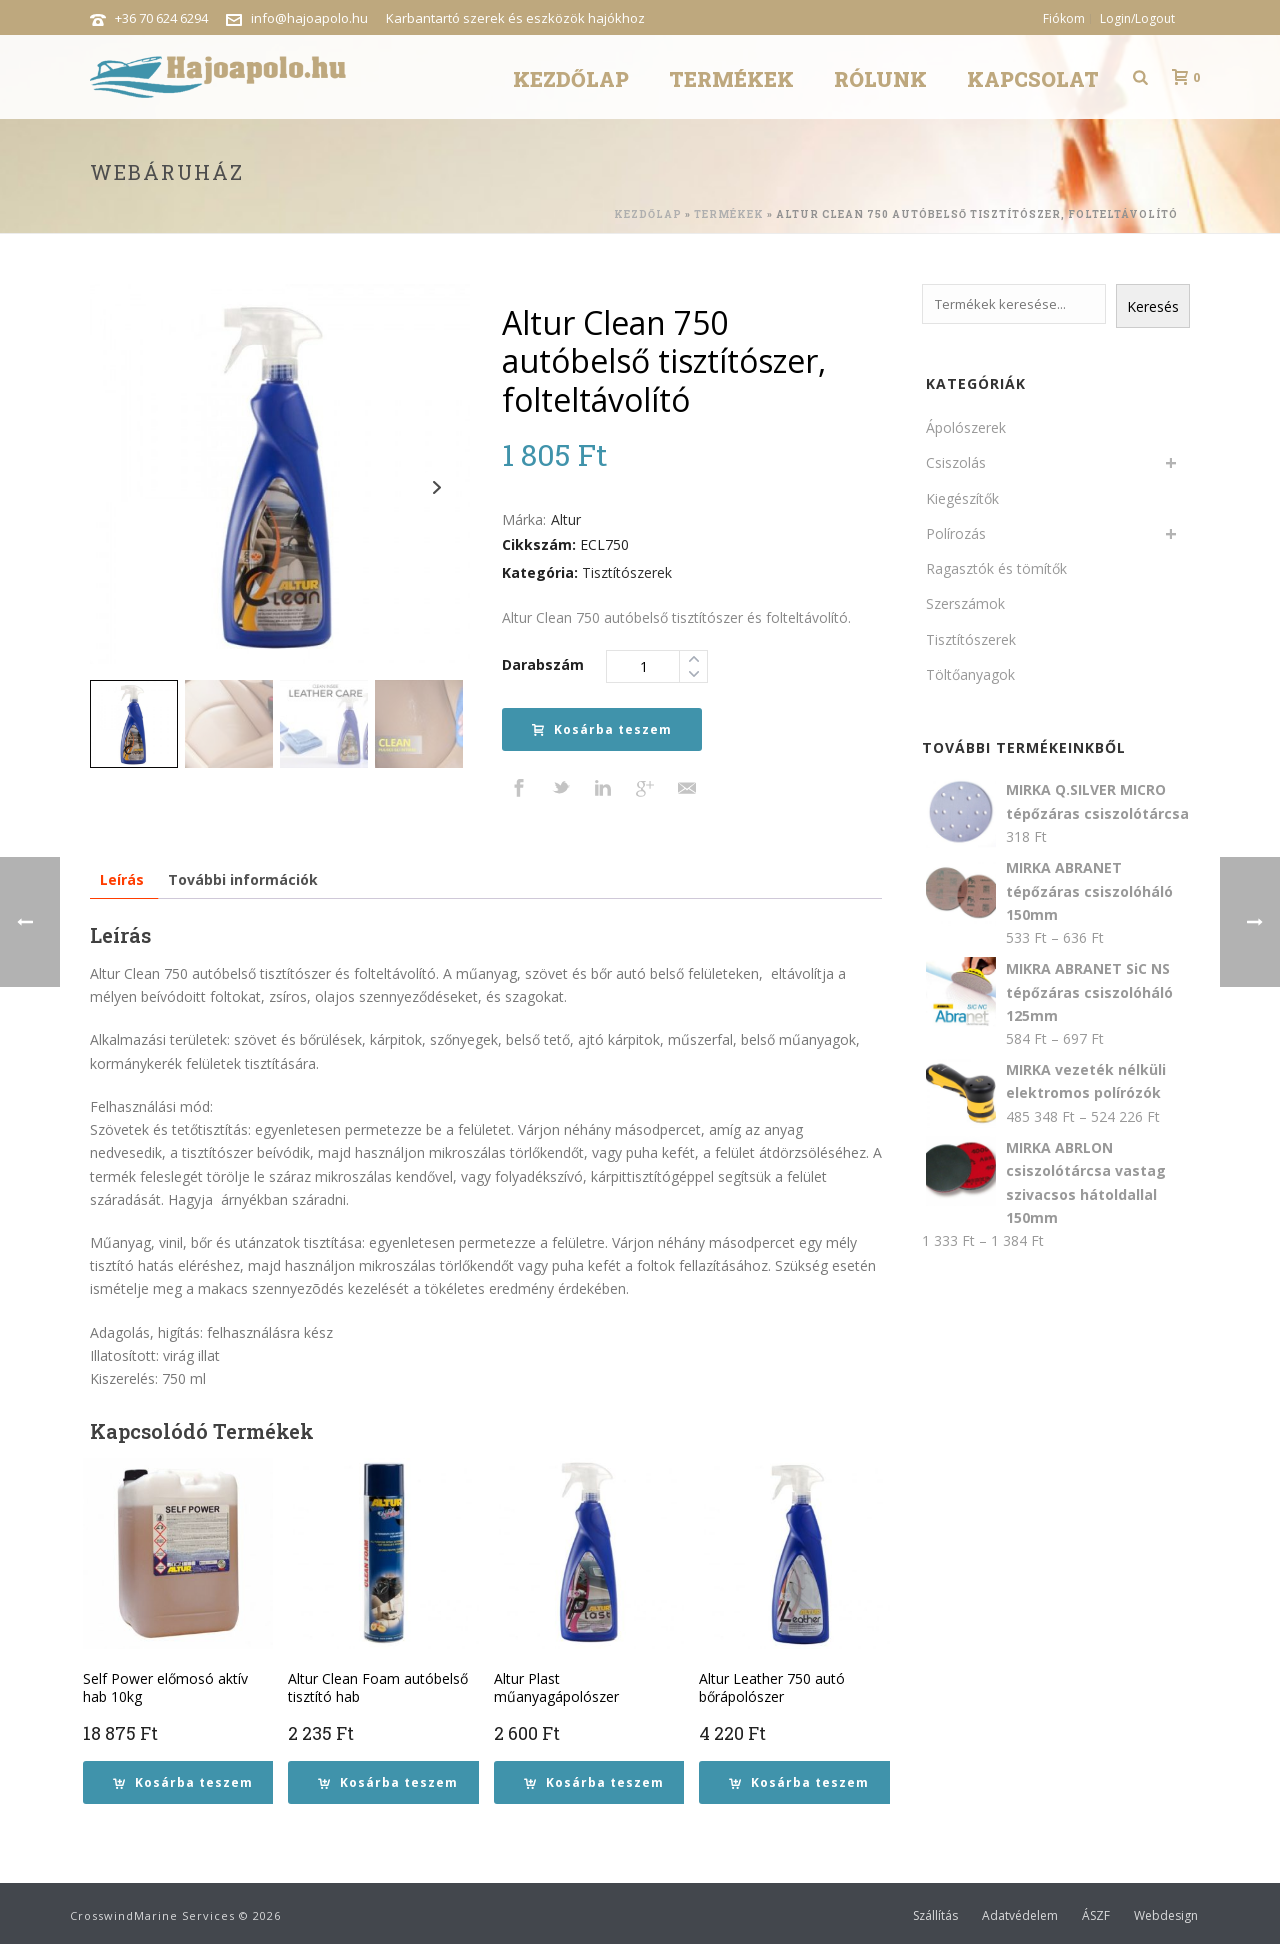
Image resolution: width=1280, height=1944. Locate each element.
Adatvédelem (1020, 1916)
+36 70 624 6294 (161, 18)
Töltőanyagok (970, 674)
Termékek (731, 79)
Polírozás (956, 533)
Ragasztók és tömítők (996, 568)
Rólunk (880, 79)
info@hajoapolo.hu (309, 18)
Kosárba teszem (602, 729)
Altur (566, 519)
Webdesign (1166, 1916)
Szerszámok (965, 603)
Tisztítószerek (627, 572)
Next (436, 487)
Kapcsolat (1033, 79)
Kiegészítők (962, 498)
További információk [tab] (243, 879)
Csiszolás (956, 462)
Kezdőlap (571, 79)
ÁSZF (1096, 1916)
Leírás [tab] (122, 879)
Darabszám (543, 664)
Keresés (1153, 306)
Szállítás (935, 1916)
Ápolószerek (966, 427)
